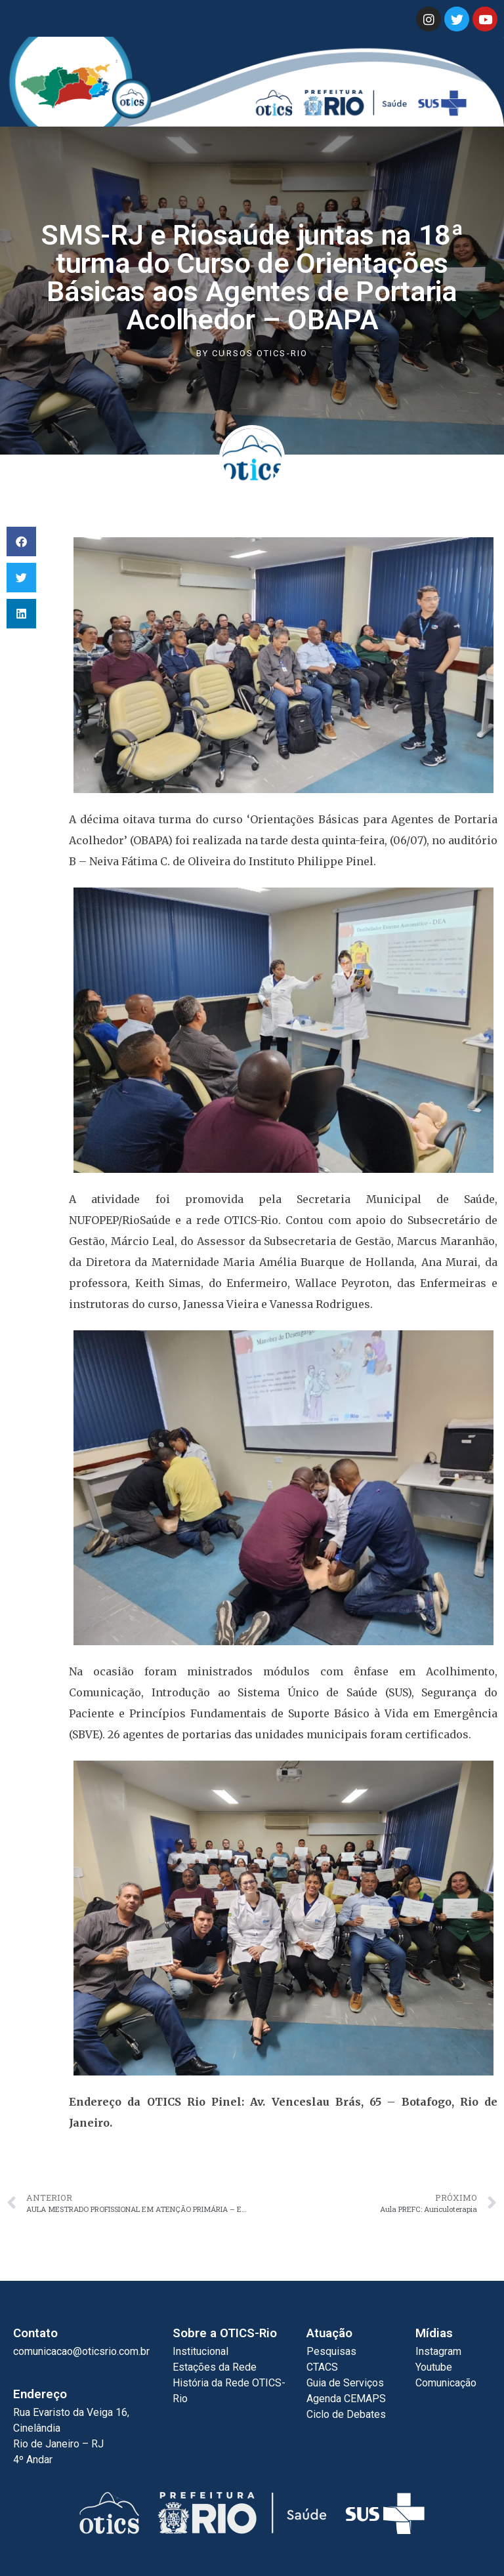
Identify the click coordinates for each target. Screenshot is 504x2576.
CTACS (322, 2367)
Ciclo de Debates (346, 2414)
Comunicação (445, 2383)
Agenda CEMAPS (346, 2398)
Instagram (438, 2351)
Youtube (433, 2367)
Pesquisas (331, 2351)
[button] (21, 541)
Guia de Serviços (345, 2383)
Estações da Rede (215, 2367)
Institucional (200, 2351)
